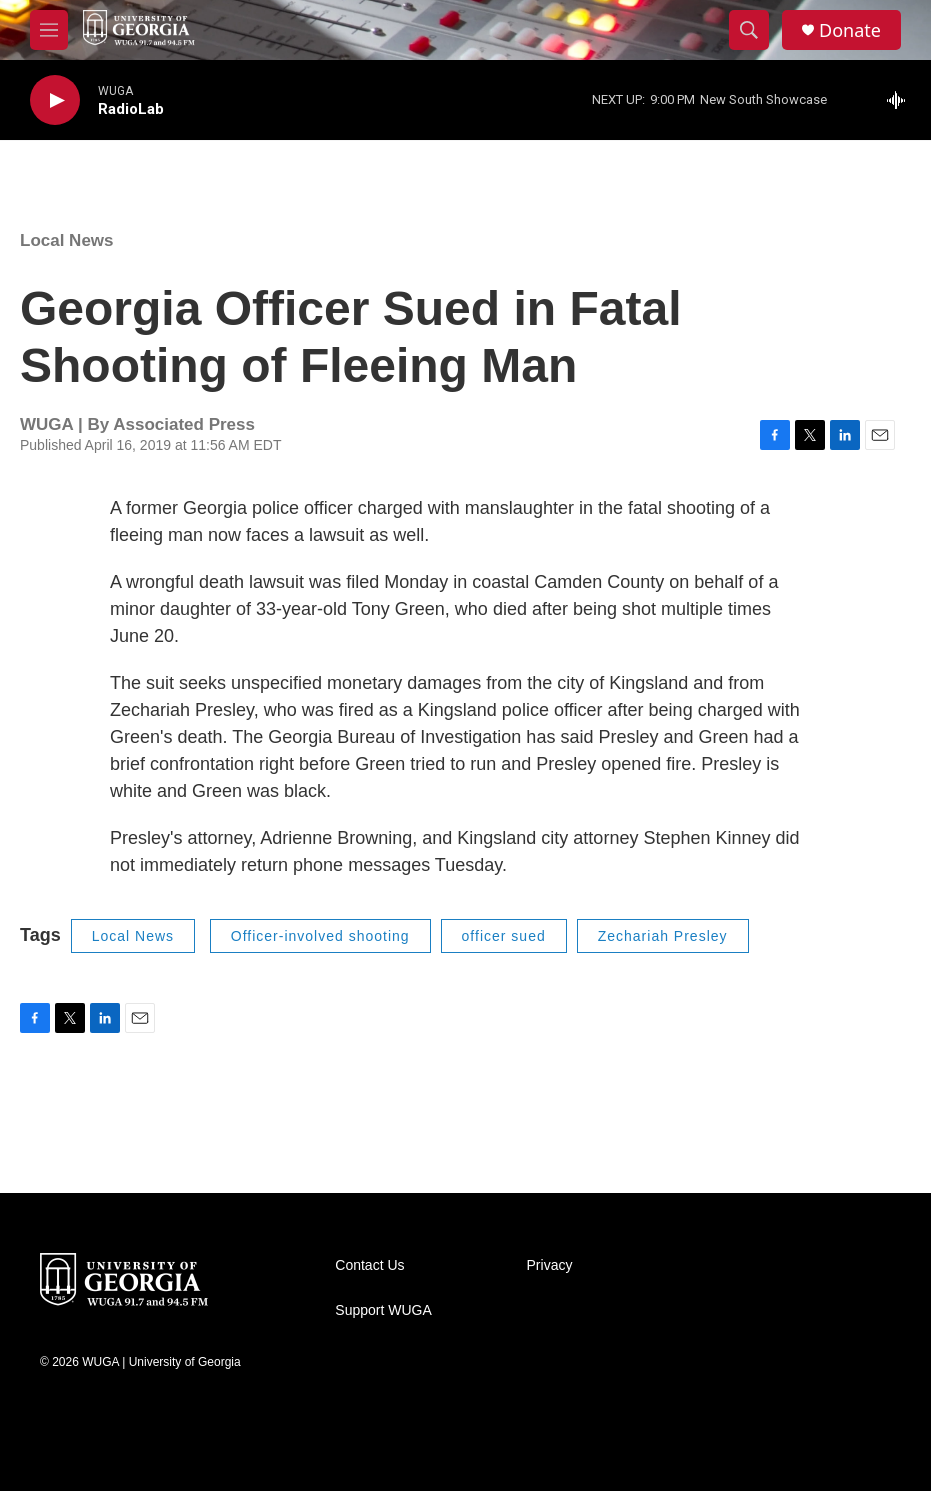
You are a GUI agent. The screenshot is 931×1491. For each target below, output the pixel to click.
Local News (67, 240)
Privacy (550, 1265)
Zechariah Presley (663, 936)
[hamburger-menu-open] (49, 30)
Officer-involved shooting (320, 936)
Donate (850, 30)
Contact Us (369, 1265)
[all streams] (901, 100)
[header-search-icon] (749, 30)
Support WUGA (383, 1310)
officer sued (504, 936)
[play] (55, 100)
